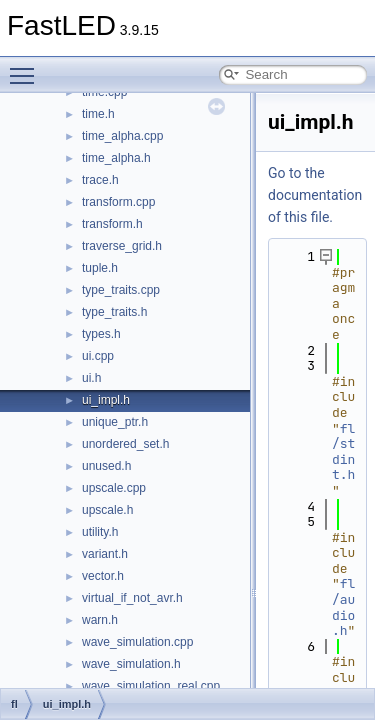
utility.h (100, 532)
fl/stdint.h (343, 452)
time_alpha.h (116, 158)
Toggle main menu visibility (27, 67)
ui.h (91, 378)
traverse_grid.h (122, 246)
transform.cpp (118, 202)
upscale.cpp (114, 488)
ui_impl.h (106, 400)
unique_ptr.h (115, 422)
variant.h (105, 554)
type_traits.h (114, 312)
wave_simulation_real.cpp (151, 686)
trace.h (100, 180)
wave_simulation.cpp (137, 642)
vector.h (103, 576)
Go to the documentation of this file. (315, 195)
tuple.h (100, 268)
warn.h (100, 620)
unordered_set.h (125, 444)
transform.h (112, 224)
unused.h (106, 466)
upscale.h (107, 510)
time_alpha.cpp (122, 136)
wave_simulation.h (131, 664)
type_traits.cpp (121, 290)
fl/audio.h (343, 607)
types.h (101, 334)
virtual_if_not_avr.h (132, 598)
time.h (98, 114)
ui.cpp (98, 356)
